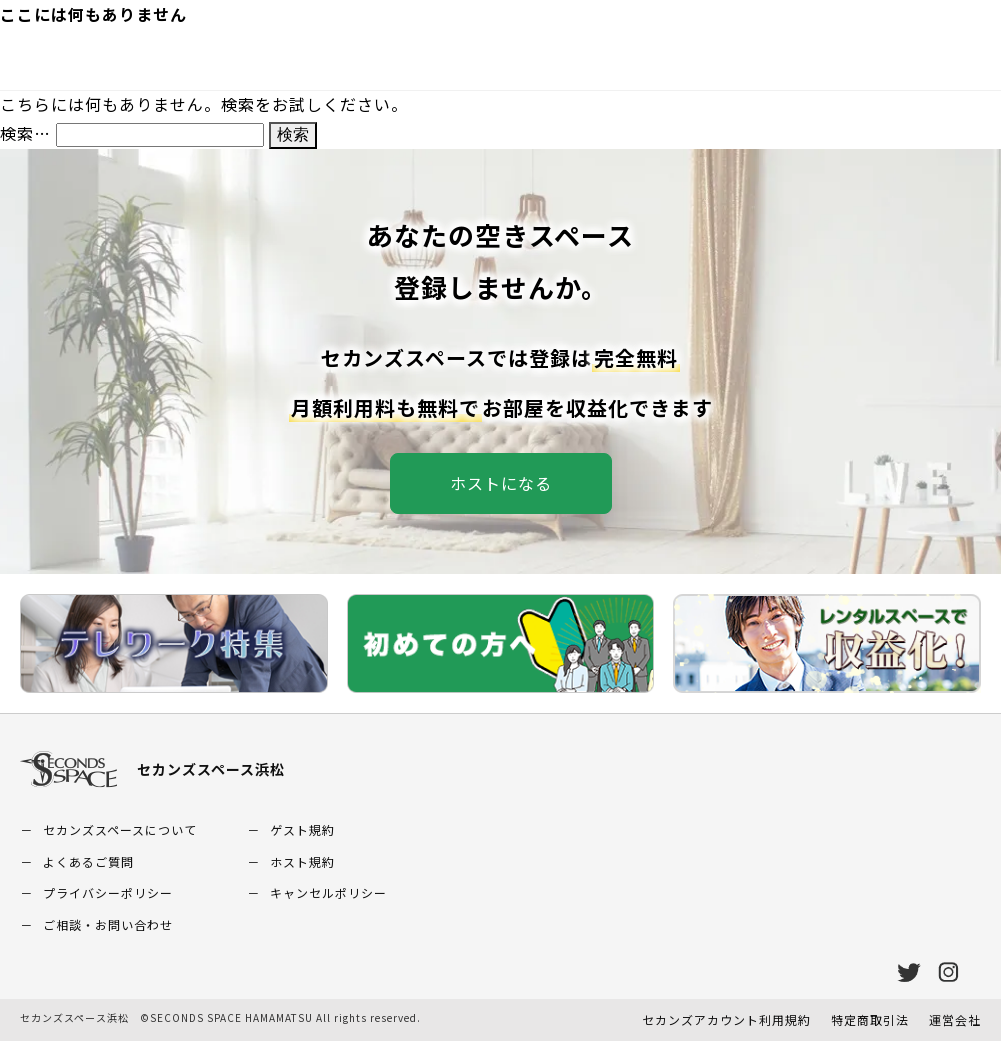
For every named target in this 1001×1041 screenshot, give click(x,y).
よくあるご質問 (88, 861)
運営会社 (955, 1019)
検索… (25, 133)
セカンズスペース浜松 (152, 769)
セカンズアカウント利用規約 (726, 1019)
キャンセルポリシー (328, 892)
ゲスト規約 (302, 829)
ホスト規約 (302, 861)
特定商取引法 (870, 1019)
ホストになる (501, 483)
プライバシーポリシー (108, 892)
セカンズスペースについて (120, 829)
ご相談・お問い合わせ (108, 924)
